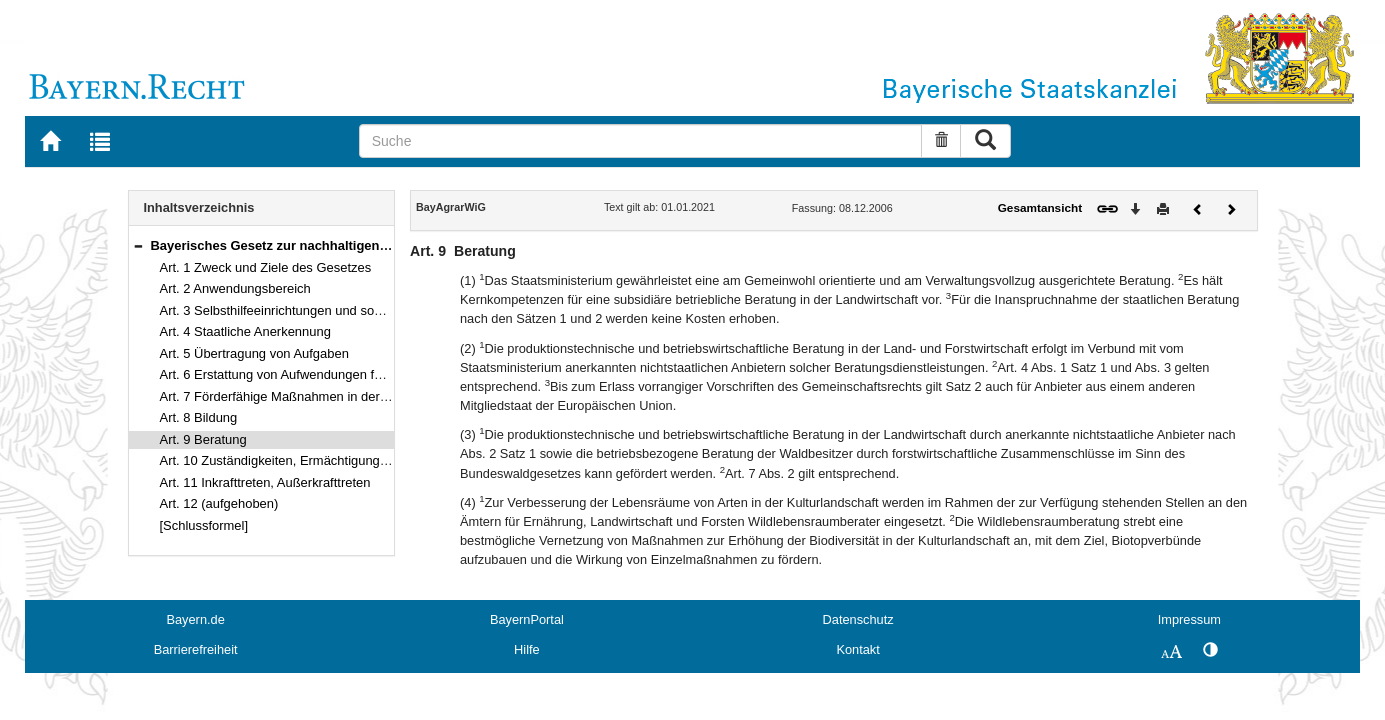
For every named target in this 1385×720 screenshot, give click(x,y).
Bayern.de (195, 619)
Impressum (1189, 619)
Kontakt (857, 649)
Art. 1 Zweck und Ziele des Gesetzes (266, 267)
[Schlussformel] (204, 525)
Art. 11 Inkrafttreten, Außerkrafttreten (265, 482)
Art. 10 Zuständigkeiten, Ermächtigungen (277, 460)
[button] (138, 245)
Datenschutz (858, 619)
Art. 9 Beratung (203, 439)
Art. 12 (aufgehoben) (219, 503)
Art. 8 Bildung (199, 417)
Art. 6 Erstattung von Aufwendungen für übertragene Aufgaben (339, 374)
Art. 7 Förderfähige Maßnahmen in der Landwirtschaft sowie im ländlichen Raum (391, 396)
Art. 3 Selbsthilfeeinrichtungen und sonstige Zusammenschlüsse (344, 310)
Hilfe (527, 649)
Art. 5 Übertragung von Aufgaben (254, 353)
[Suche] (641, 141)
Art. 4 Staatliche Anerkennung (245, 331)
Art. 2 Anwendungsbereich (235, 288)
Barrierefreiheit (196, 649)
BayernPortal (527, 619)
